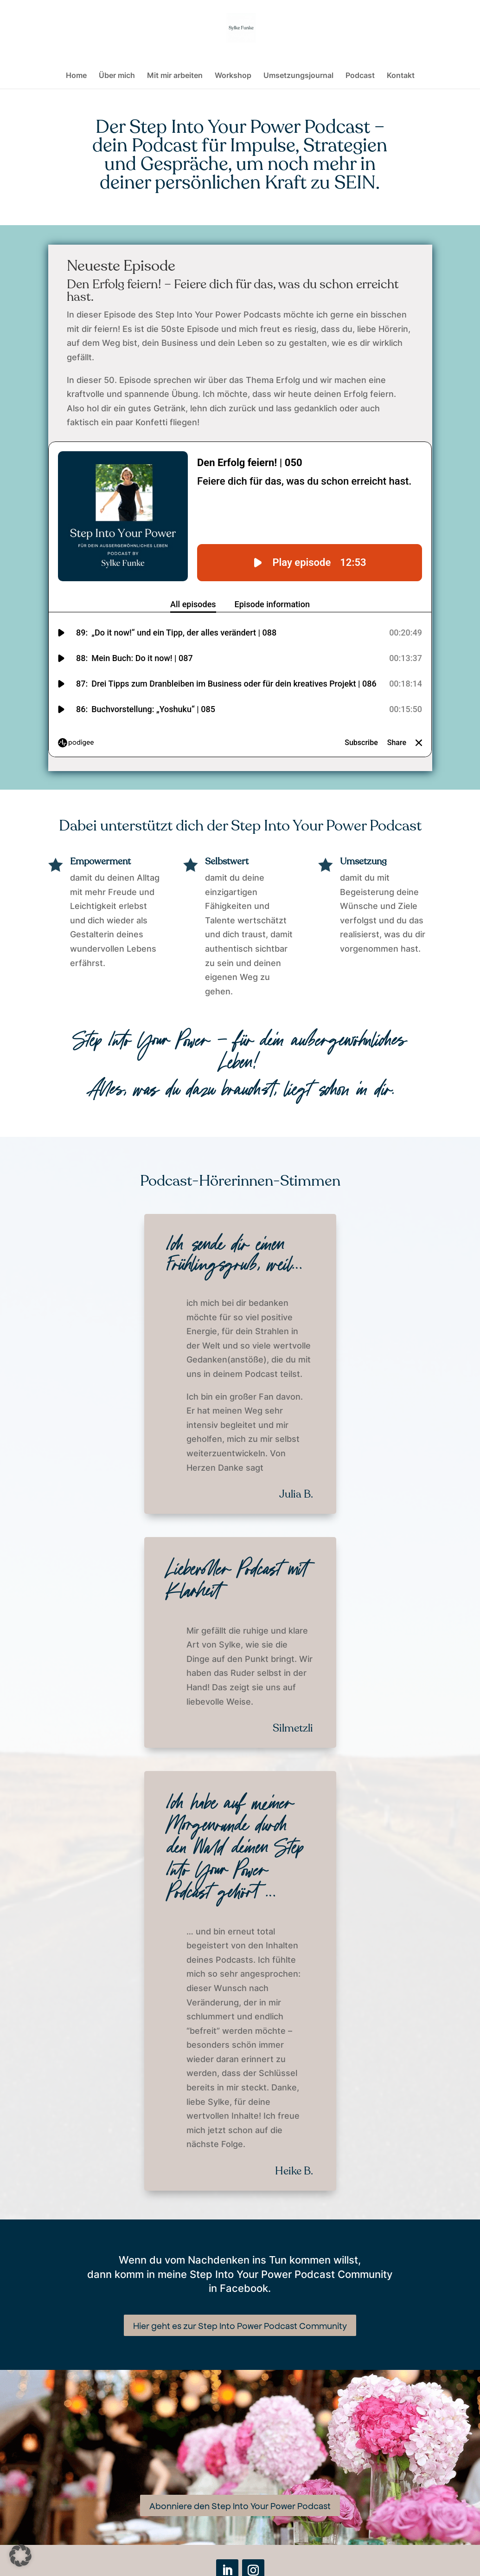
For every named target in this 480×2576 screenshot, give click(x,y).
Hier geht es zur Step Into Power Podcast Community (240, 2325)
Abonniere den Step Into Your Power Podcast (240, 2505)
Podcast (360, 76)
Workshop (233, 76)
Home (76, 76)
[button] (20, 2555)
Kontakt (401, 76)
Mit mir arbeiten (175, 76)
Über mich (117, 76)
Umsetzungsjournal (298, 76)
